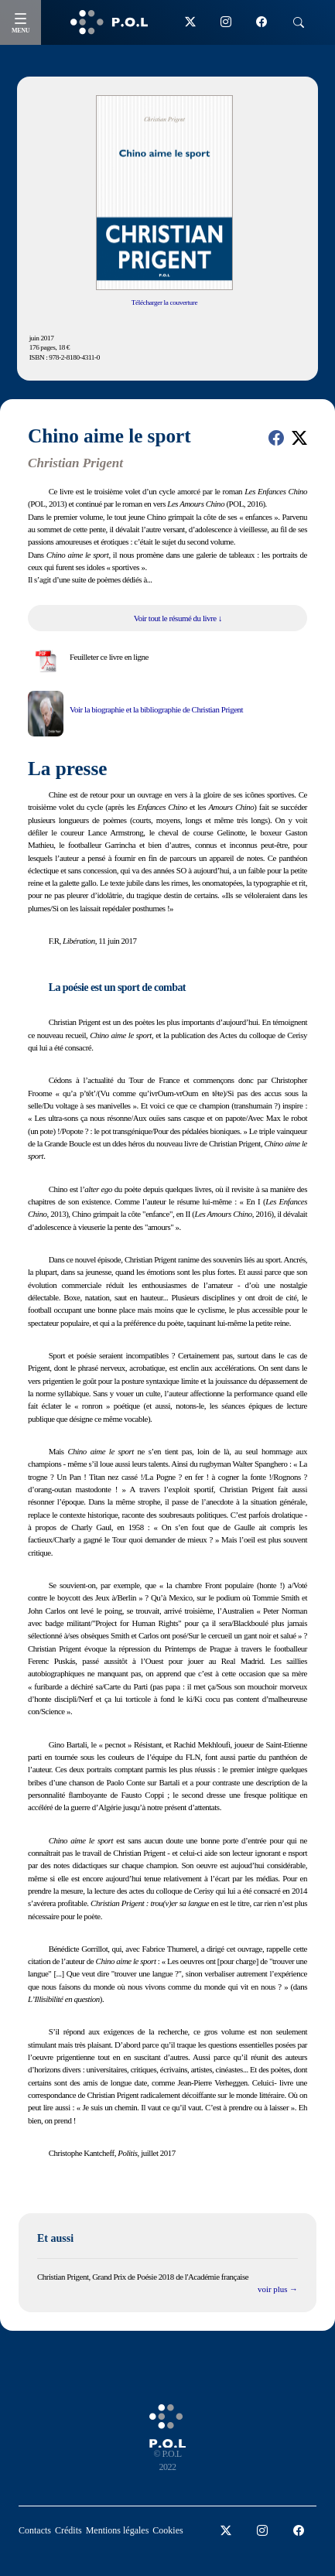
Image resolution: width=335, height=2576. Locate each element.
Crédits (68, 2530)
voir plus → (278, 2289)
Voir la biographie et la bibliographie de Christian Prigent (156, 709)
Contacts (35, 2530)
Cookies (167, 2530)
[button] (276, 438)
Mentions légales (117, 2530)
